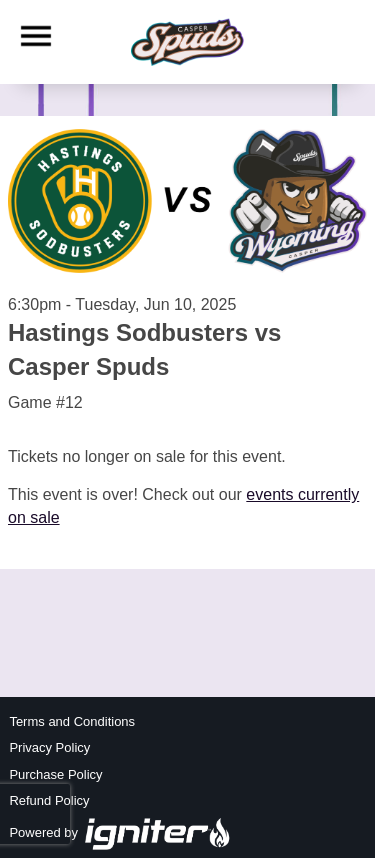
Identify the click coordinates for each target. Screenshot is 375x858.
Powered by (120, 832)
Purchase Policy (55, 774)
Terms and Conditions (72, 721)
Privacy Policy (49, 747)
